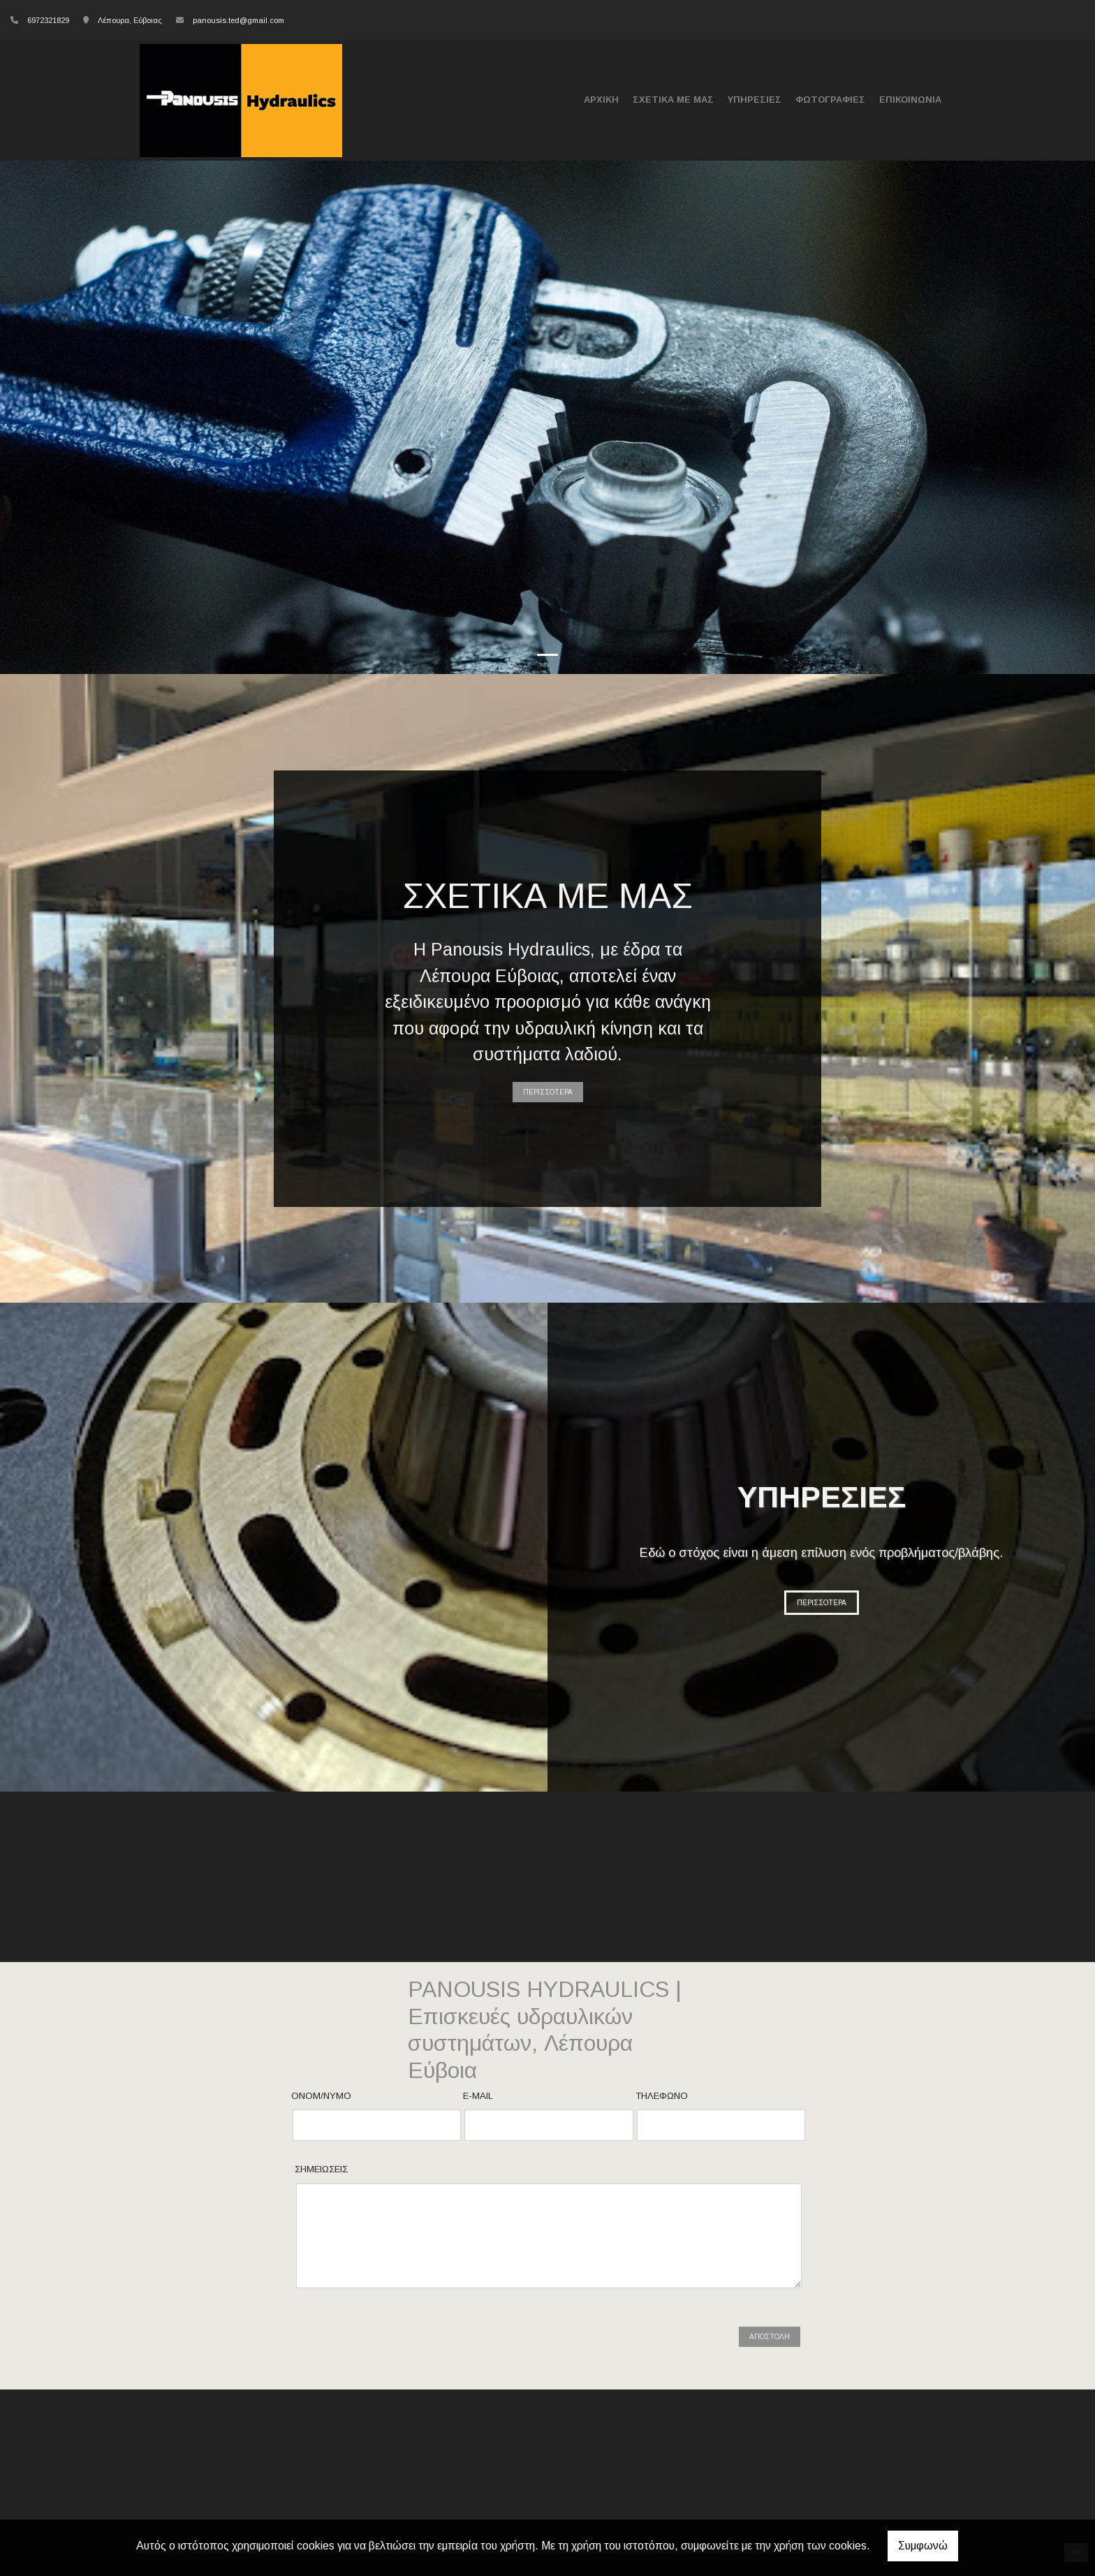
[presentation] (403, 2337)
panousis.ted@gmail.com (238, 20)
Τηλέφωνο (661, 2096)
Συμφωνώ (923, 2546)
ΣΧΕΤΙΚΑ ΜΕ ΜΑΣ (673, 99)
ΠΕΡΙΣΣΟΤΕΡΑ (548, 1092)
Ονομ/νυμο (321, 2096)
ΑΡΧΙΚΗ (601, 99)
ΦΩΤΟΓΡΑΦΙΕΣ (830, 99)
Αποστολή (769, 2337)
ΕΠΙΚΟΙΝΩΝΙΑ (910, 99)
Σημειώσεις (321, 2169)
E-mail (478, 2096)
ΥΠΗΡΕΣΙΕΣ (754, 99)
